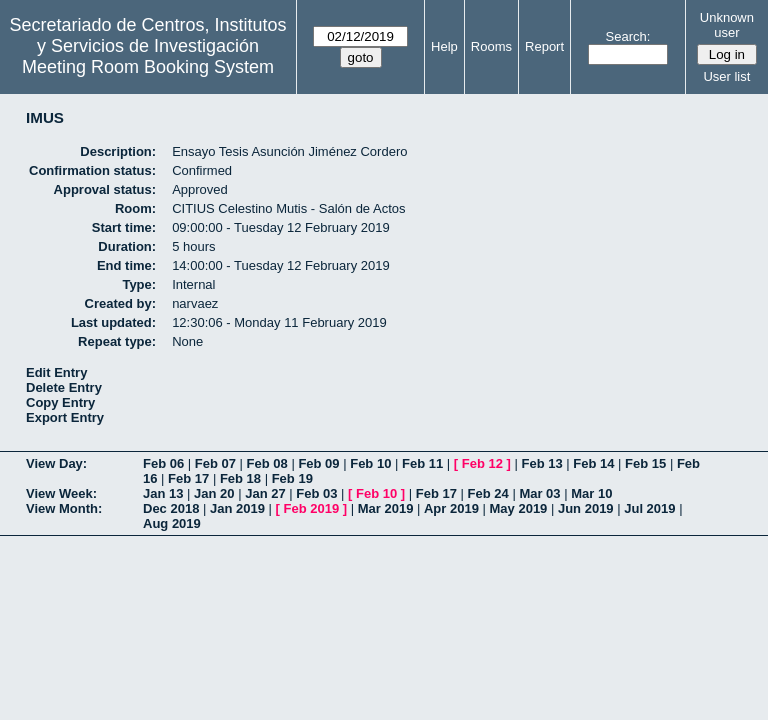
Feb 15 (645, 463)
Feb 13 (541, 463)
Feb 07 (215, 463)
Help (444, 46)
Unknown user (727, 25)
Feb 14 (593, 463)
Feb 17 (188, 478)
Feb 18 (240, 478)
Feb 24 (488, 493)
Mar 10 (591, 493)
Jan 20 (214, 493)
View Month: (64, 508)
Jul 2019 (649, 508)
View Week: (61, 493)
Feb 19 (292, 478)
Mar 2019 (386, 508)
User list (726, 76)
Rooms (491, 46)
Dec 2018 (171, 508)
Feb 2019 (312, 508)
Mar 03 (539, 493)
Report (544, 46)
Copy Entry (60, 402)
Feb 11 (422, 463)
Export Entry (65, 417)
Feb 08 (267, 463)
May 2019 (519, 508)
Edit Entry (56, 372)
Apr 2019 (451, 508)
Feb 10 (370, 463)
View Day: (56, 463)
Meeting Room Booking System (148, 67)
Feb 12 (482, 463)
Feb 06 (163, 463)
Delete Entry (64, 387)
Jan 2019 (237, 508)
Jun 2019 (586, 508)
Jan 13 (163, 493)
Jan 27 (265, 493)
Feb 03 (316, 493)
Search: (628, 36)
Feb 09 (318, 463)
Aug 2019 (172, 523)
